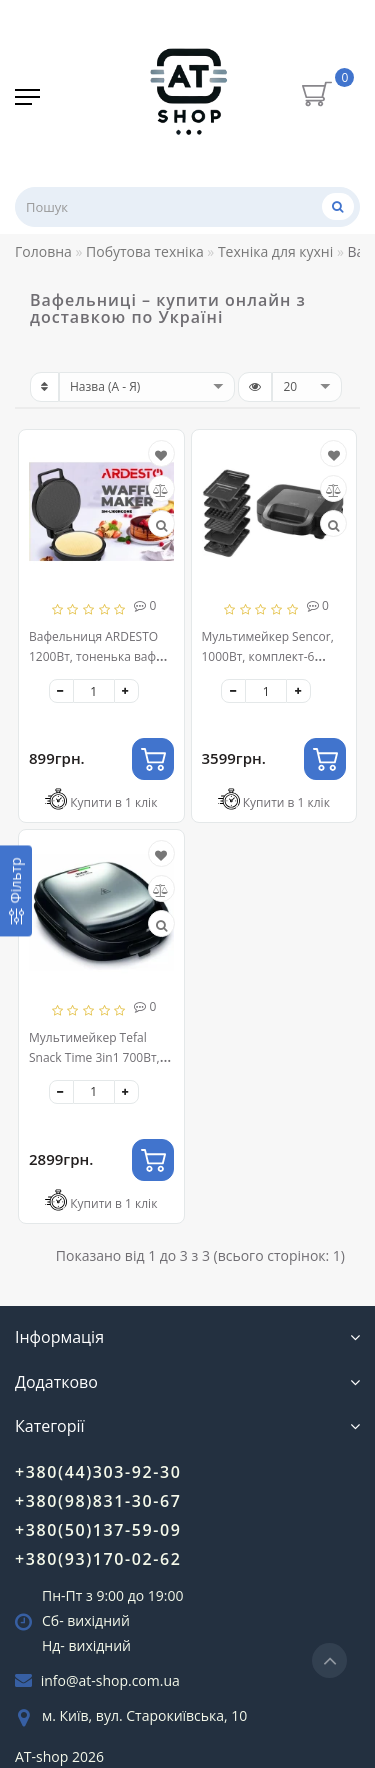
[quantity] (94, 691)
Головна (43, 251)
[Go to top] (329, 1660)
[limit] (307, 387)
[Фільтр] (16, 890)
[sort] (147, 387)
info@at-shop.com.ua (110, 1680)
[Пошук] (338, 206)
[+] (126, 691)
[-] (61, 691)
